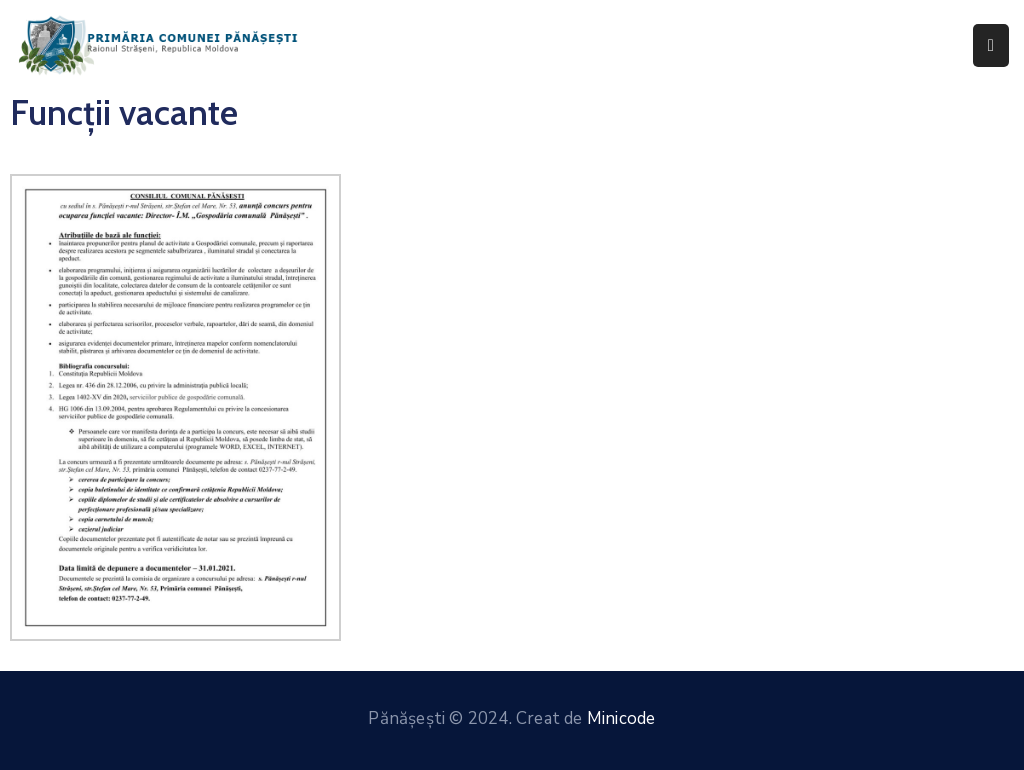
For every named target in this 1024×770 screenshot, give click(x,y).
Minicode (621, 718)
